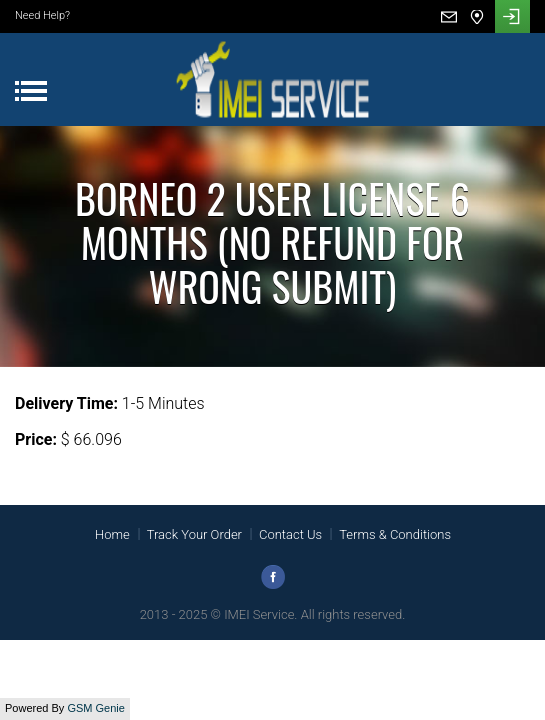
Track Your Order (194, 534)
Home (112, 534)
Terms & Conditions (395, 534)
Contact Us (290, 534)
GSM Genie (95, 708)
